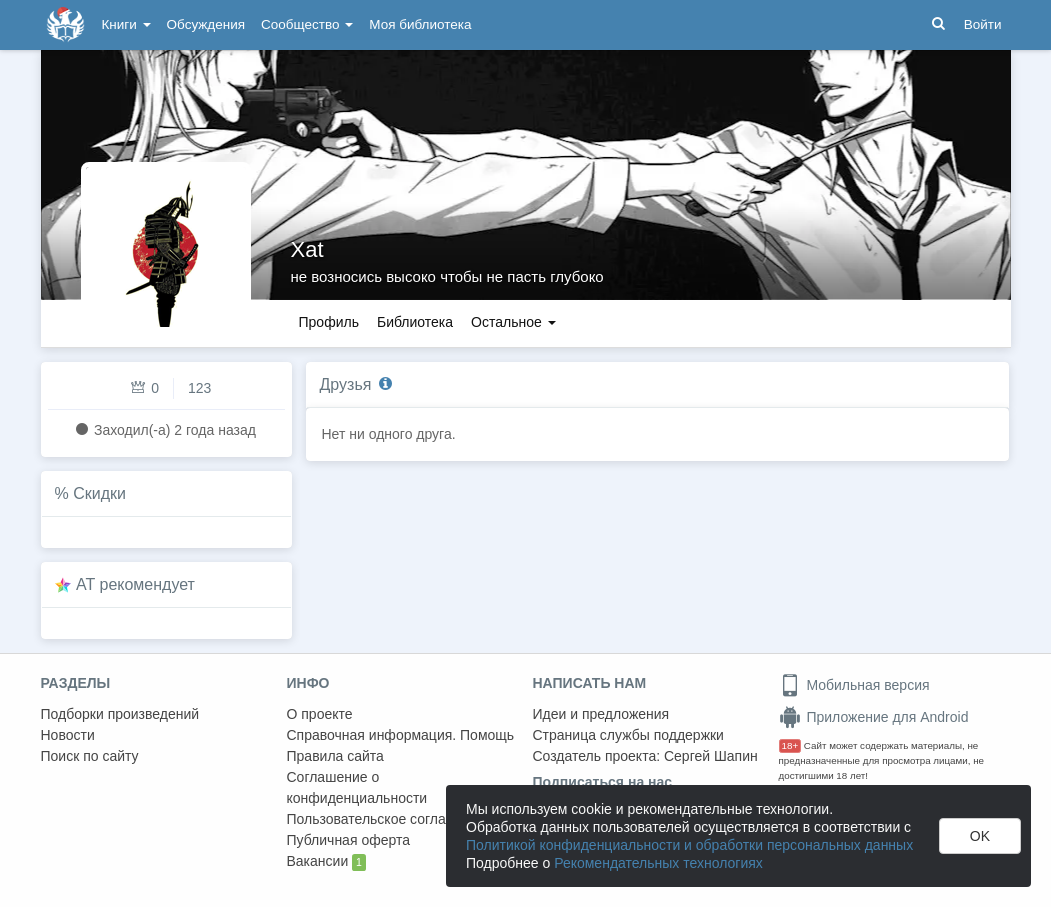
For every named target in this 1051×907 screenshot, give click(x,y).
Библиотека (415, 322)
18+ (790, 745)
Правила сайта (335, 756)
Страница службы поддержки (628, 735)
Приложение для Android (874, 717)
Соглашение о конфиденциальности (357, 787)
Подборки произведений (120, 714)
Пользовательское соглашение (388, 819)
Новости (68, 735)
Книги (126, 24)
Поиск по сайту (90, 756)
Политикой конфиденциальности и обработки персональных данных (689, 845)
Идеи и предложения (601, 714)
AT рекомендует (135, 584)
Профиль (329, 322)
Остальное (513, 322)
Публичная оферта (349, 840)
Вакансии (326, 862)
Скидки (99, 493)
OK (980, 836)
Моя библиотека (420, 24)
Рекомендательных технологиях (658, 863)
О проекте (320, 714)
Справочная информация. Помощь (401, 735)
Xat (307, 249)
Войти (983, 24)
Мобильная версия (854, 685)
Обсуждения (206, 24)
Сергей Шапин (711, 756)
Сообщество (307, 24)
